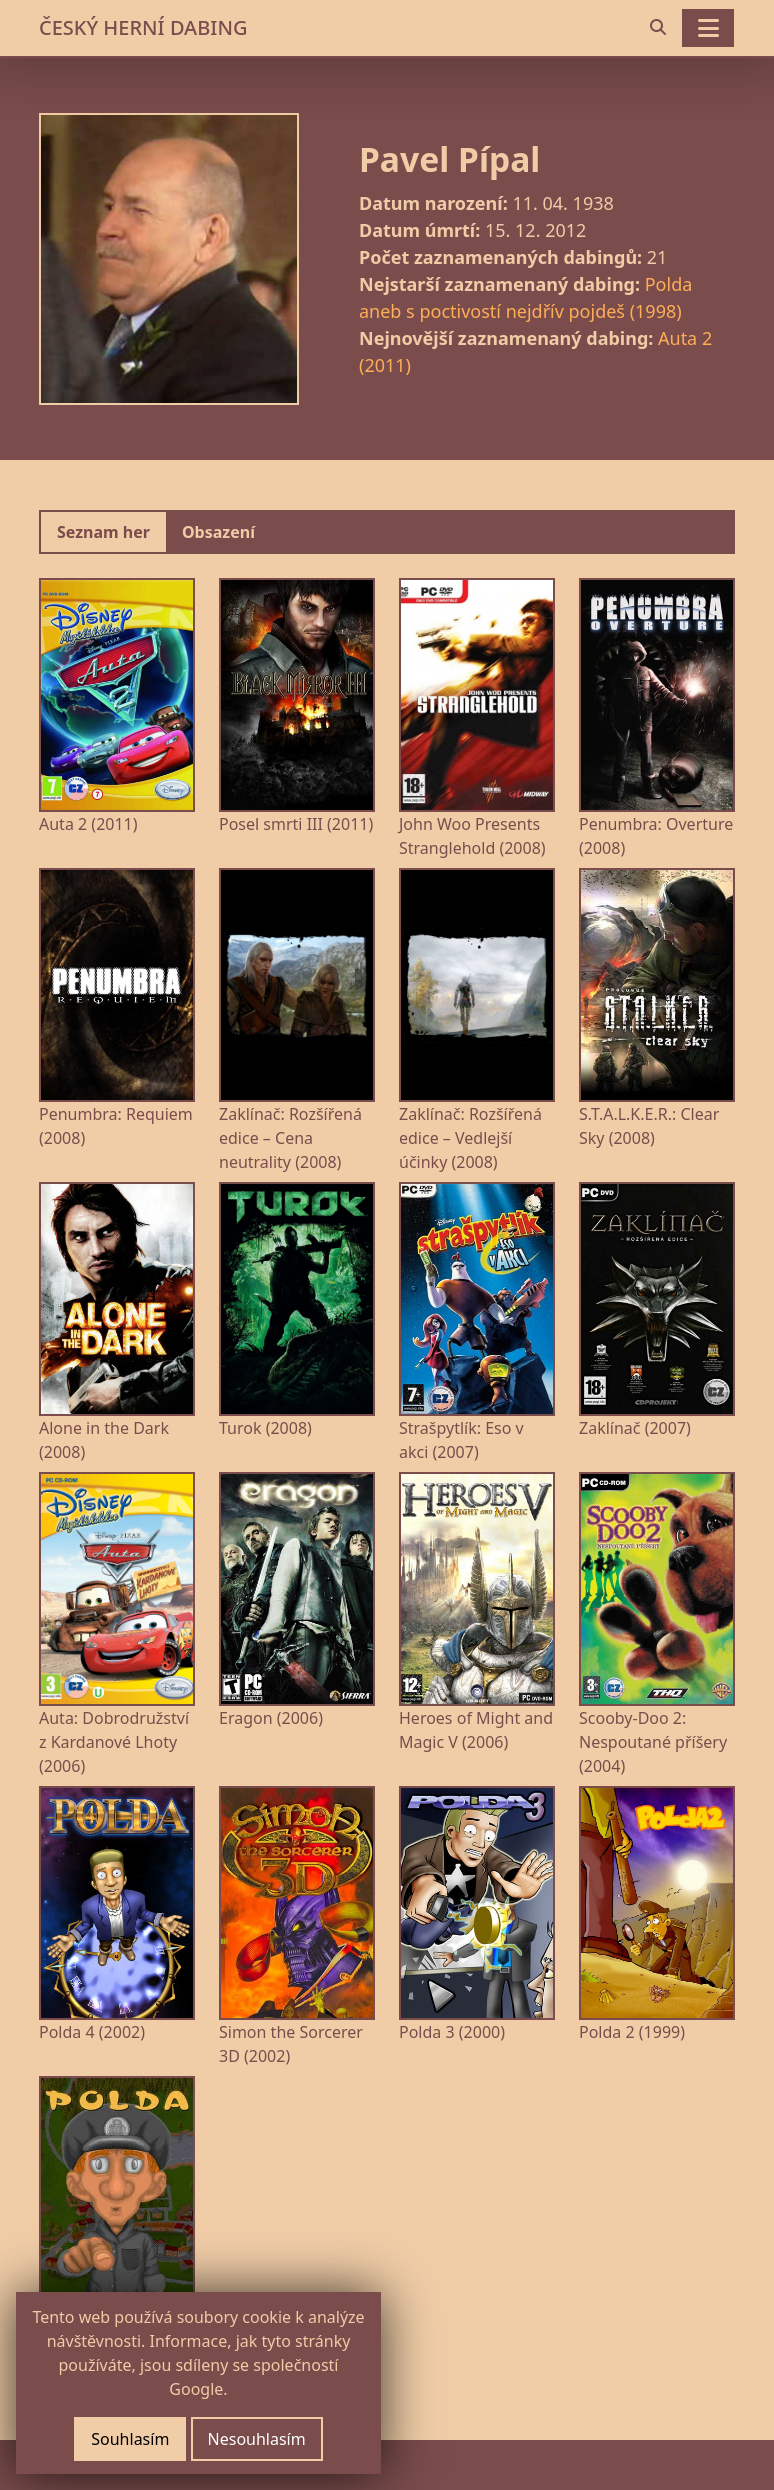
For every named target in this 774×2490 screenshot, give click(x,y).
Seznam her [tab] (103, 532)
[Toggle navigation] (708, 28)
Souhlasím (130, 2439)
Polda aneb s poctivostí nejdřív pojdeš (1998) (525, 297)
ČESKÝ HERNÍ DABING (143, 27)
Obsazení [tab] (218, 532)
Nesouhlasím (257, 2439)
